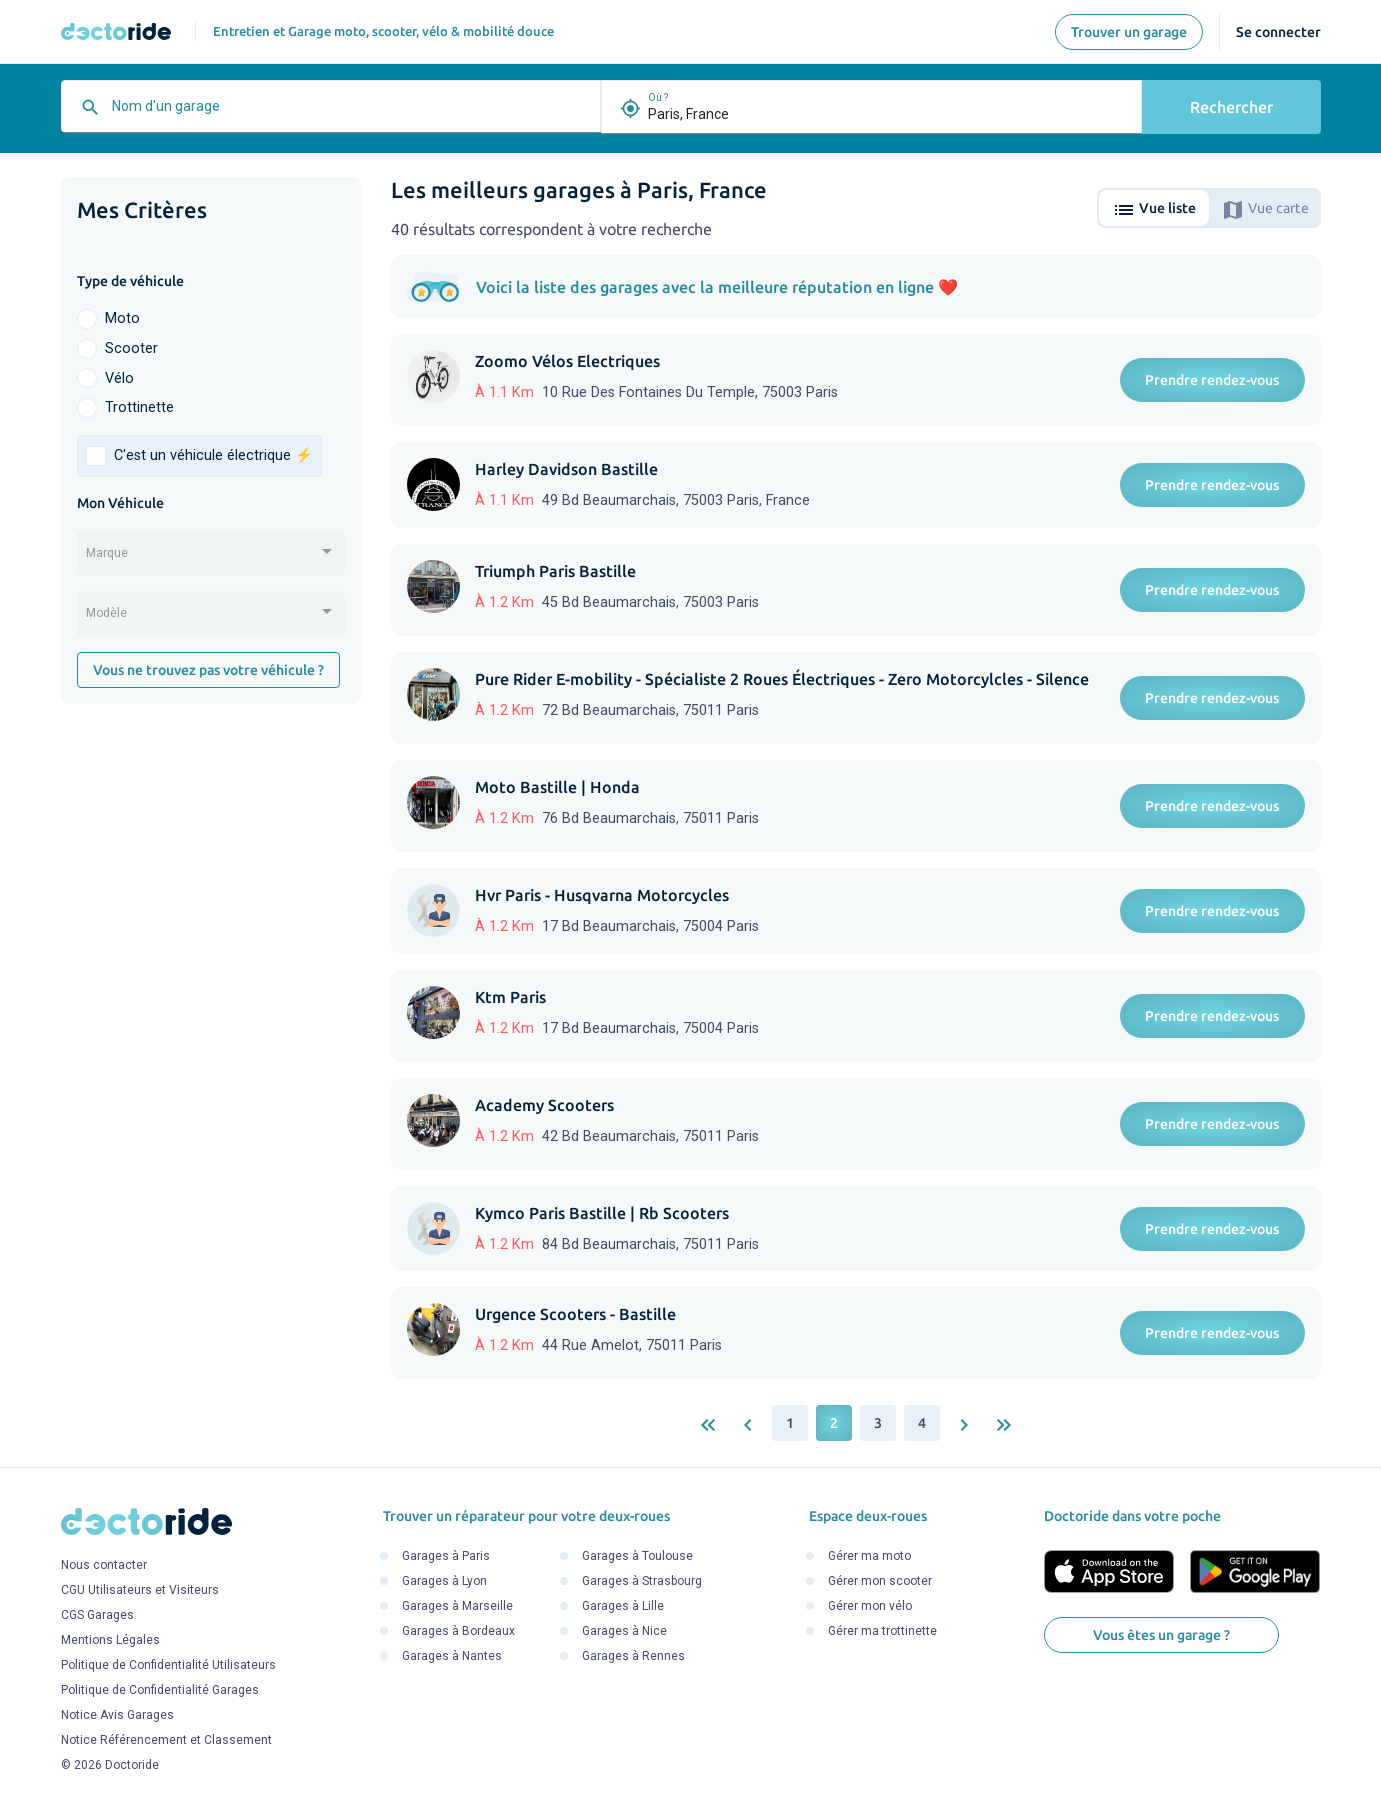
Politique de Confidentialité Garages (160, 1691)
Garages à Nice (624, 1631)
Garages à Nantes (452, 1656)
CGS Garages (97, 1616)
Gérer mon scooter (880, 1581)
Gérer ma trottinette (882, 1631)
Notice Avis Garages (117, 1716)
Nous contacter (104, 1566)
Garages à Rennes (633, 1656)
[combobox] (351, 114)
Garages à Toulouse (637, 1556)
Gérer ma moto (869, 1556)
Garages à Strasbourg (642, 1581)
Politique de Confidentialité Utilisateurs (168, 1666)
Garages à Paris (446, 1556)
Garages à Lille (623, 1606)
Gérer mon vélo (870, 1606)
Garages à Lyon (444, 1581)
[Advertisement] (211, 1028)
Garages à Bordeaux (458, 1631)
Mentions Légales (110, 1641)
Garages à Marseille (457, 1606)
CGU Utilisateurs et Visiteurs (140, 1591)
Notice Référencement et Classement (166, 1741)
